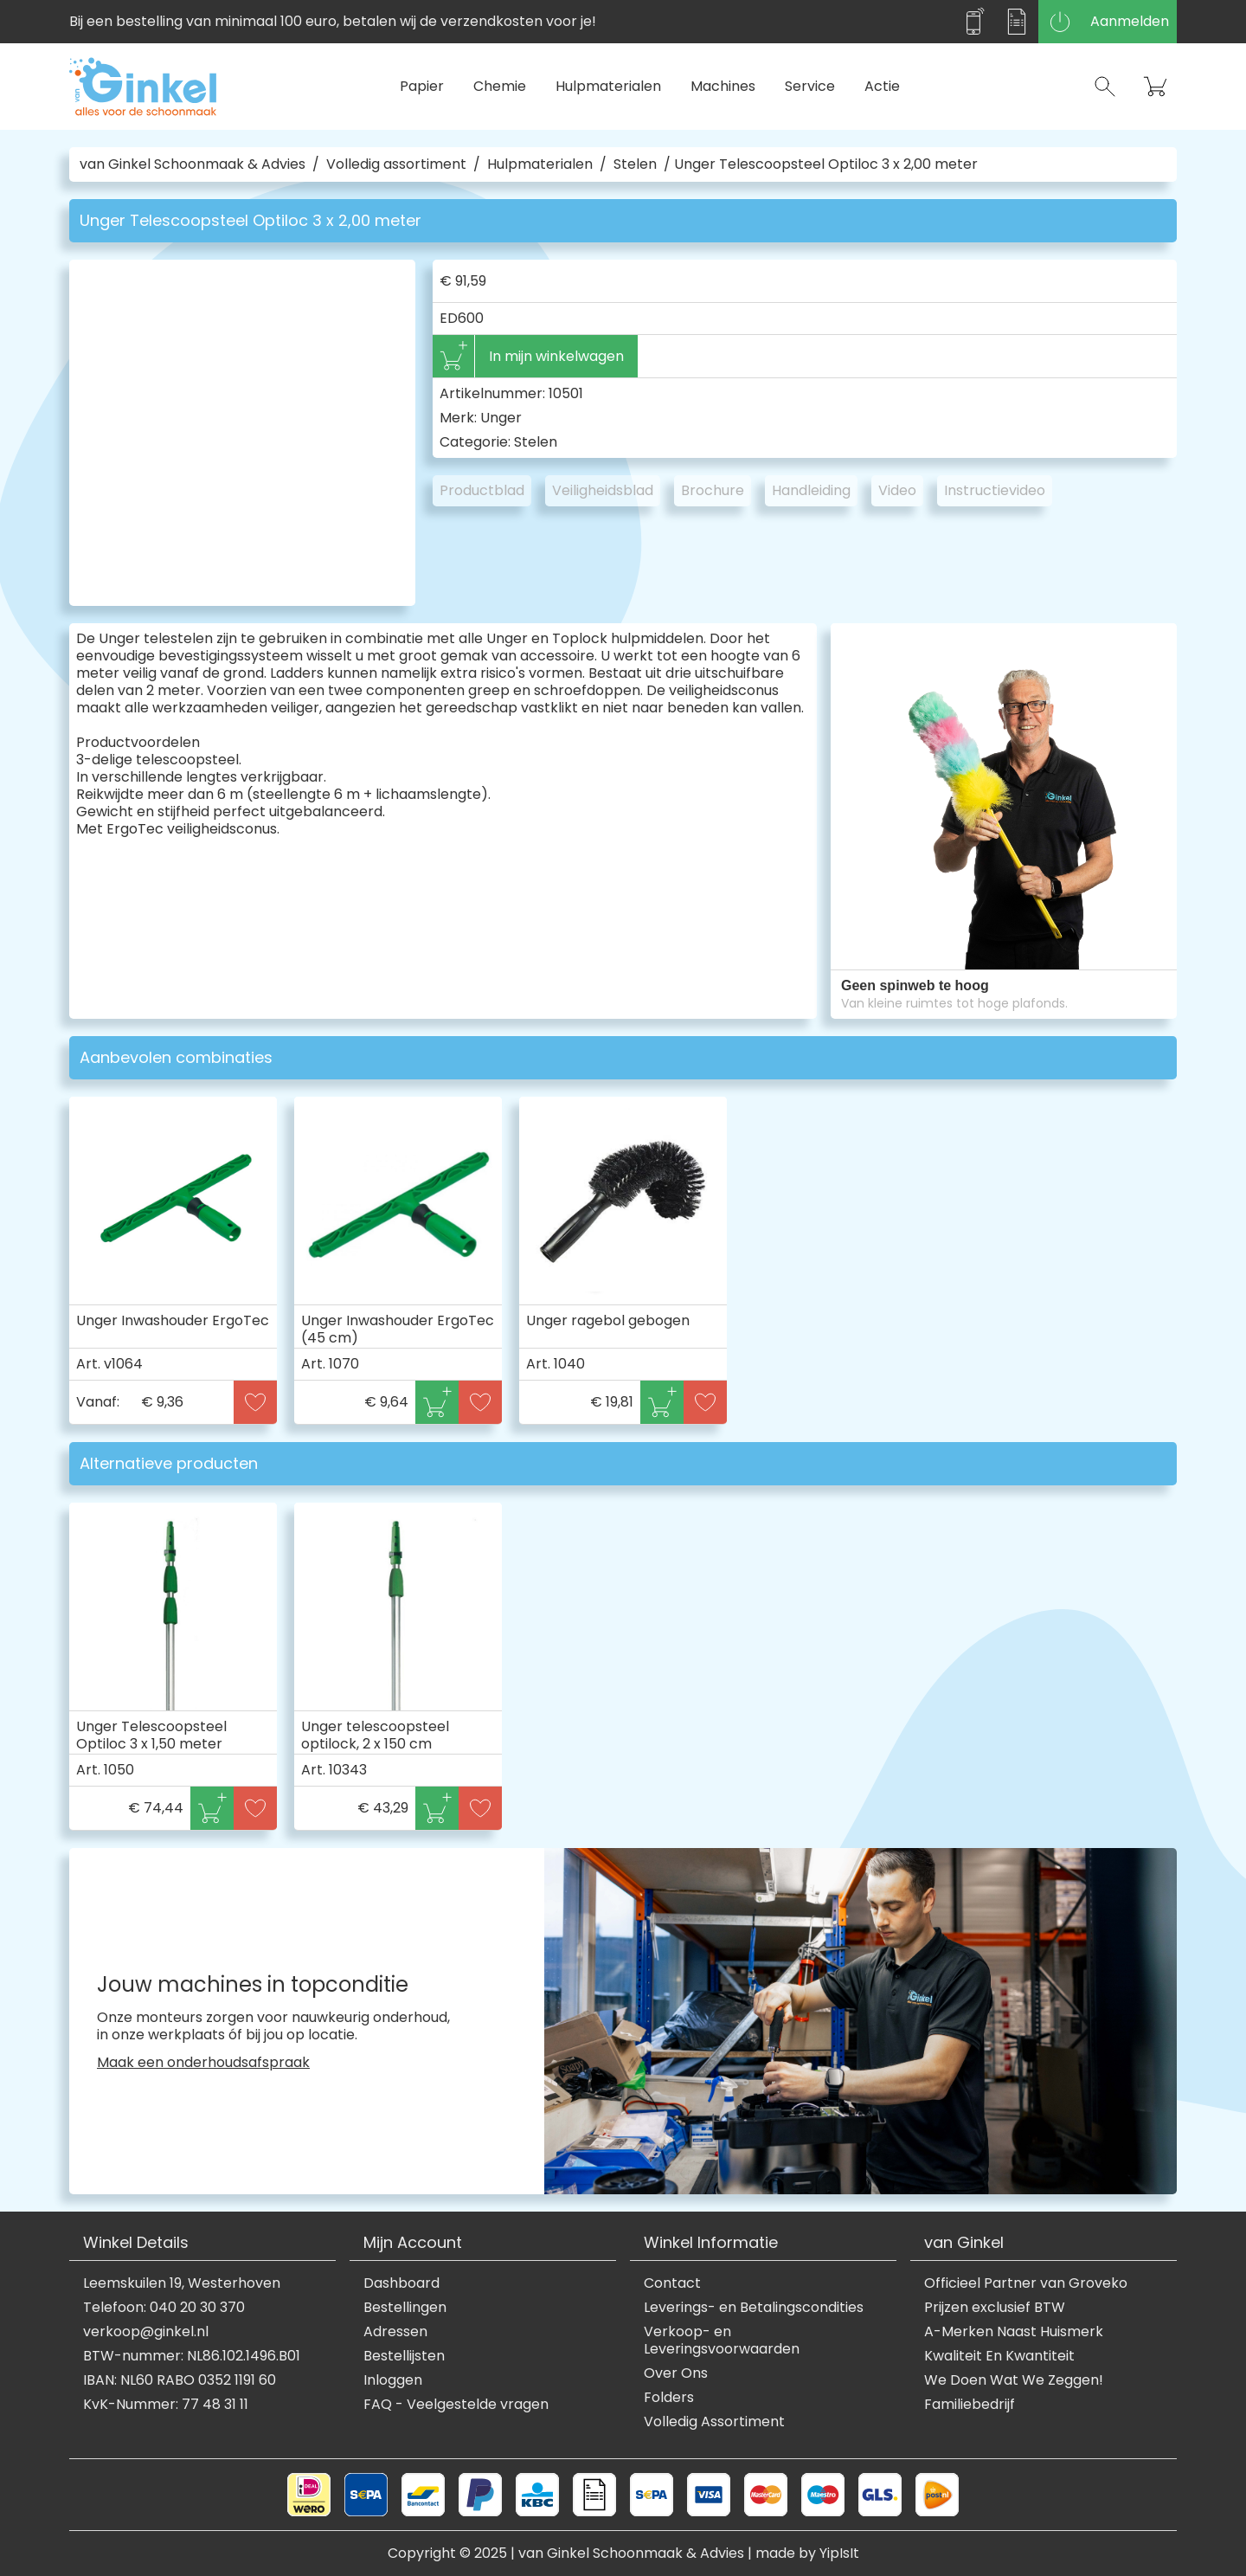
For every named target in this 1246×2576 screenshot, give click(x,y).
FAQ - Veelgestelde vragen (456, 2404)
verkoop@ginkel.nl (146, 2332)
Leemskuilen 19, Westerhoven (181, 2283)
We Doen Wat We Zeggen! (1013, 2380)
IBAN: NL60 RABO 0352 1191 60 (179, 2380)
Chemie (499, 86)
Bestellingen (404, 2307)
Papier (422, 86)
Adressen (395, 2332)
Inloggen (392, 2380)
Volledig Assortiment (714, 2422)
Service (810, 86)
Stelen (635, 164)
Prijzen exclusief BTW (994, 2307)
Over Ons (676, 2373)
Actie (882, 86)
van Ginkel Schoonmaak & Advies (192, 164)
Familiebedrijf (969, 2404)
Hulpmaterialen (608, 86)
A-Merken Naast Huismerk (1013, 2332)
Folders (669, 2397)
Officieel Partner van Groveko (1025, 2283)
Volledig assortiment (396, 164)
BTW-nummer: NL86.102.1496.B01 (191, 2356)
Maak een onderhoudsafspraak (203, 2062)
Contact (672, 2283)
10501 (566, 393)
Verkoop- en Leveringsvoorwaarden (722, 2340)
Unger (501, 418)
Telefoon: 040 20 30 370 (164, 2307)
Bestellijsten (404, 2356)
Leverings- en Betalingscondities (754, 2307)
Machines (722, 86)
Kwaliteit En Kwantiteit (999, 2356)
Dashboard (401, 2283)
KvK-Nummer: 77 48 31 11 (165, 2404)
